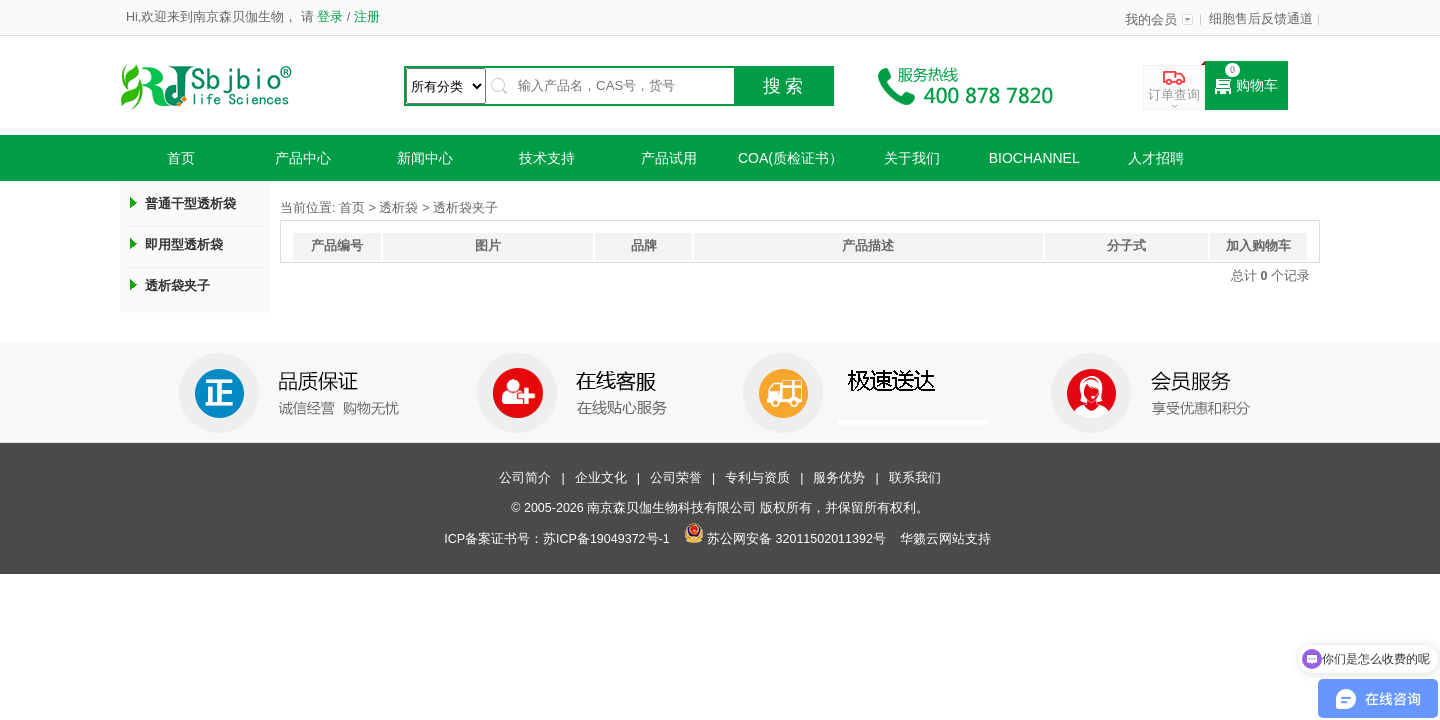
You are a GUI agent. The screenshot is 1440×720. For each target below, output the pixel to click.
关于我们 (912, 158)
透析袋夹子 (177, 285)
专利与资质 (757, 478)
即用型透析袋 (184, 244)
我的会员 (1151, 20)
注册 (364, 17)
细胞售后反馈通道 (1261, 19)
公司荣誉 (676, 478)
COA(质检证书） (790, 158)
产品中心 (303, 158)
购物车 (1246, 86)
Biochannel (1034, 158)
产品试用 (669, 158)
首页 (181, 158)
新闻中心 (425, 158)
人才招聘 (1156, 158)
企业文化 (601, 478)
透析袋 (398, 208)
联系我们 (915, 478)
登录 (330, 17)
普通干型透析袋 (190, 203)
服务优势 (839, 478)
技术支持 (547, 158)
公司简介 (525, 478)
